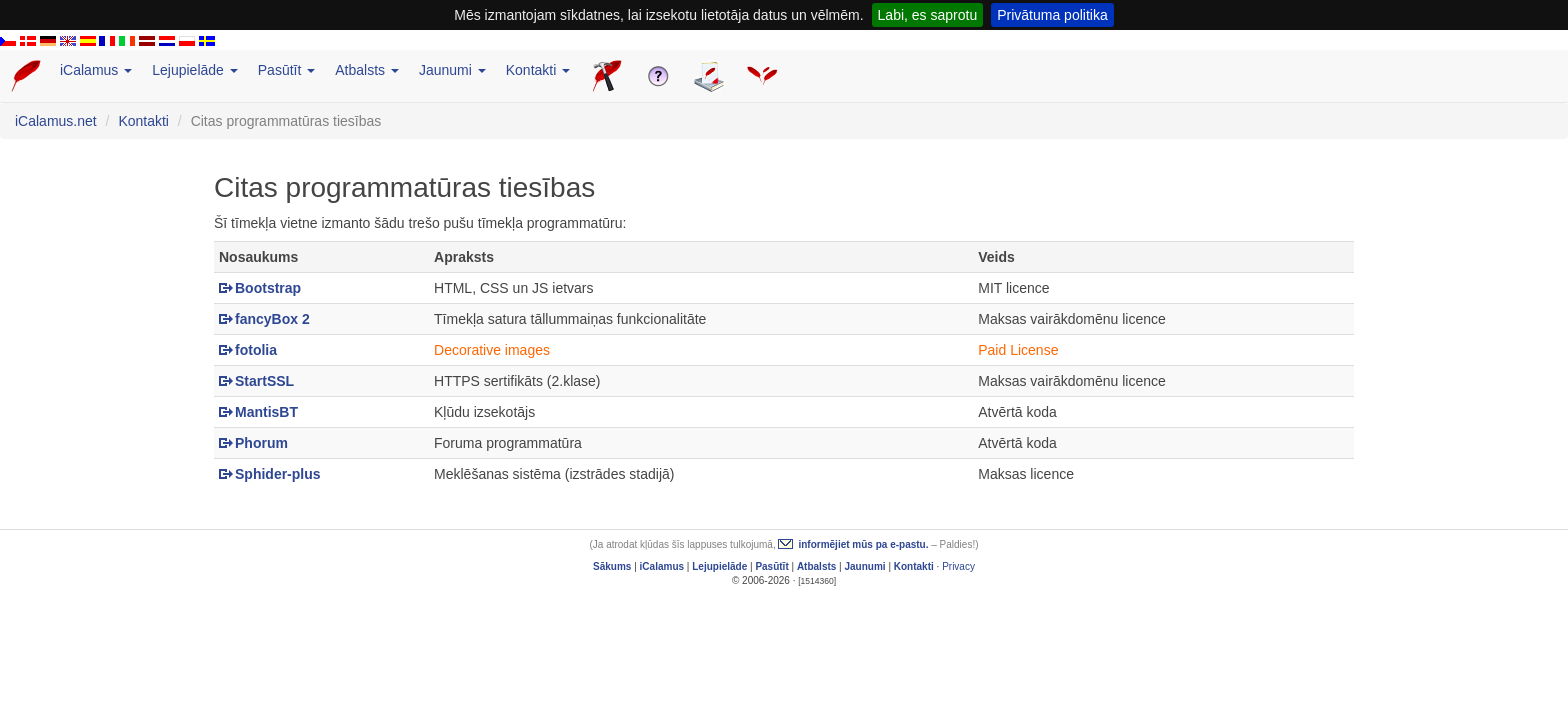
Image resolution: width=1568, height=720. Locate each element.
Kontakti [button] (538, 70)
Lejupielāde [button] (195, 70)
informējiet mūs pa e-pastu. (863, 544)
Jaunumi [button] (452, 70)
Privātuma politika (1052, 15)
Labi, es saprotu (928, 15)
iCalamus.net (56, 121)
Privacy (958, 566)
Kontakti (143, 121)
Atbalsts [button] (367, 70)
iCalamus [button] (96, 70)
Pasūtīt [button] (286, 70)
